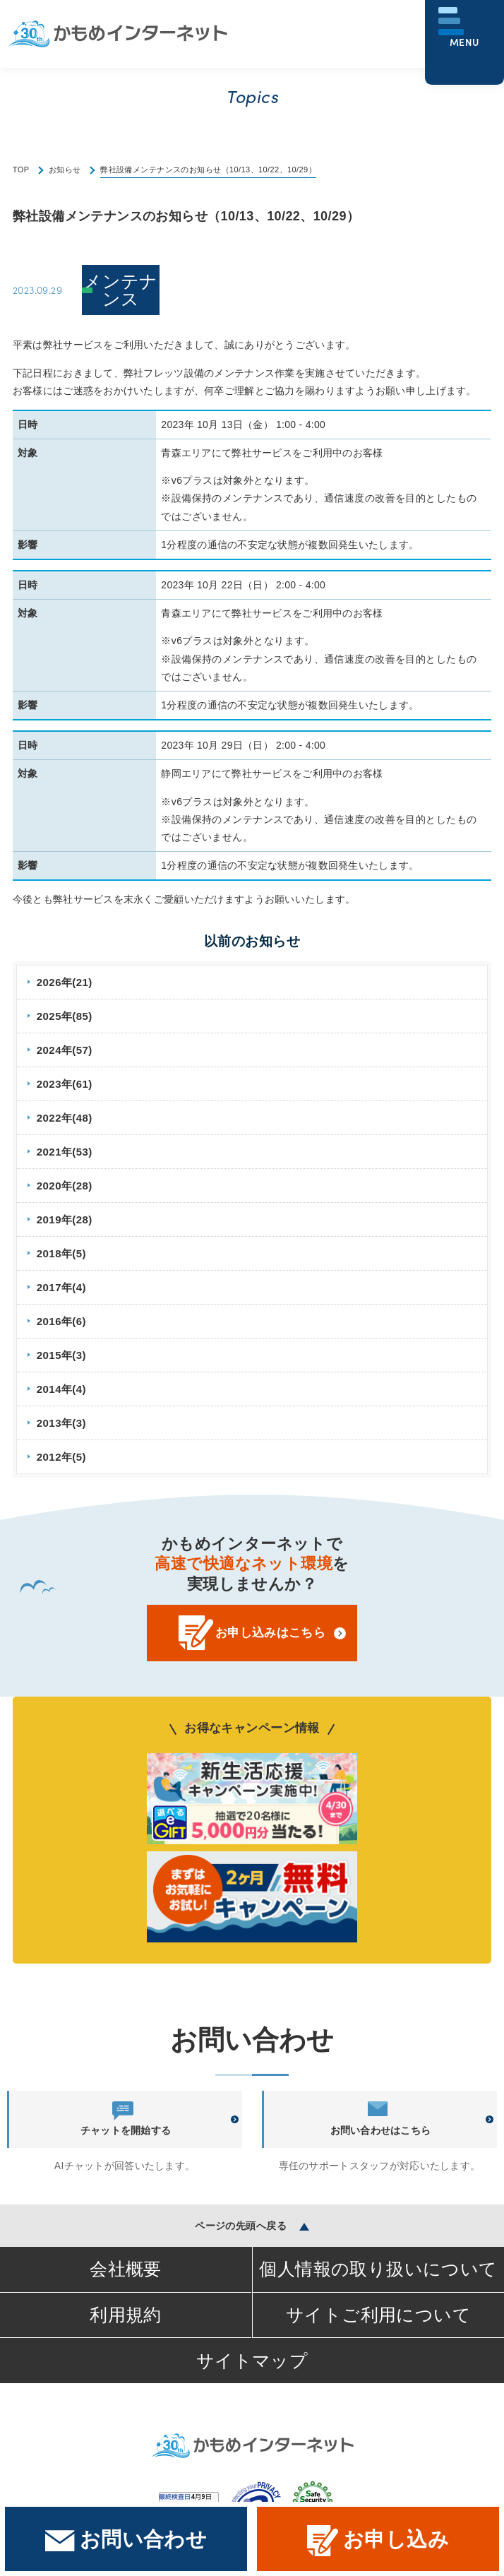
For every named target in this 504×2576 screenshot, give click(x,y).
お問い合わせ (126, 2540)
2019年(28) (64, 1219)
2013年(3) (61, 1423)
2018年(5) (61, 1253)
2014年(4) (61, 1389)
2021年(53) (64, 1152)
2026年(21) (64, 982)
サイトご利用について (378, 2315)
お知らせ (65, 169)
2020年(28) (64, 1186)
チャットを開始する (126, 2118)
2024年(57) (64, 1050)
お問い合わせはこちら (380, 2118)
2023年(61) (64, 1084)
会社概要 (126, 2269)
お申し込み (378, 2540)
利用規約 (126, 2315)
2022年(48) (64, 1118)
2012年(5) (61, 1457)
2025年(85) (64, 1016)
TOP (21, 169)
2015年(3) (61, 1355)
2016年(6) (61, 1321)
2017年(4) (61, 1287)
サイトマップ (252, 2360)
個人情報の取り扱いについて (378, 2269)
